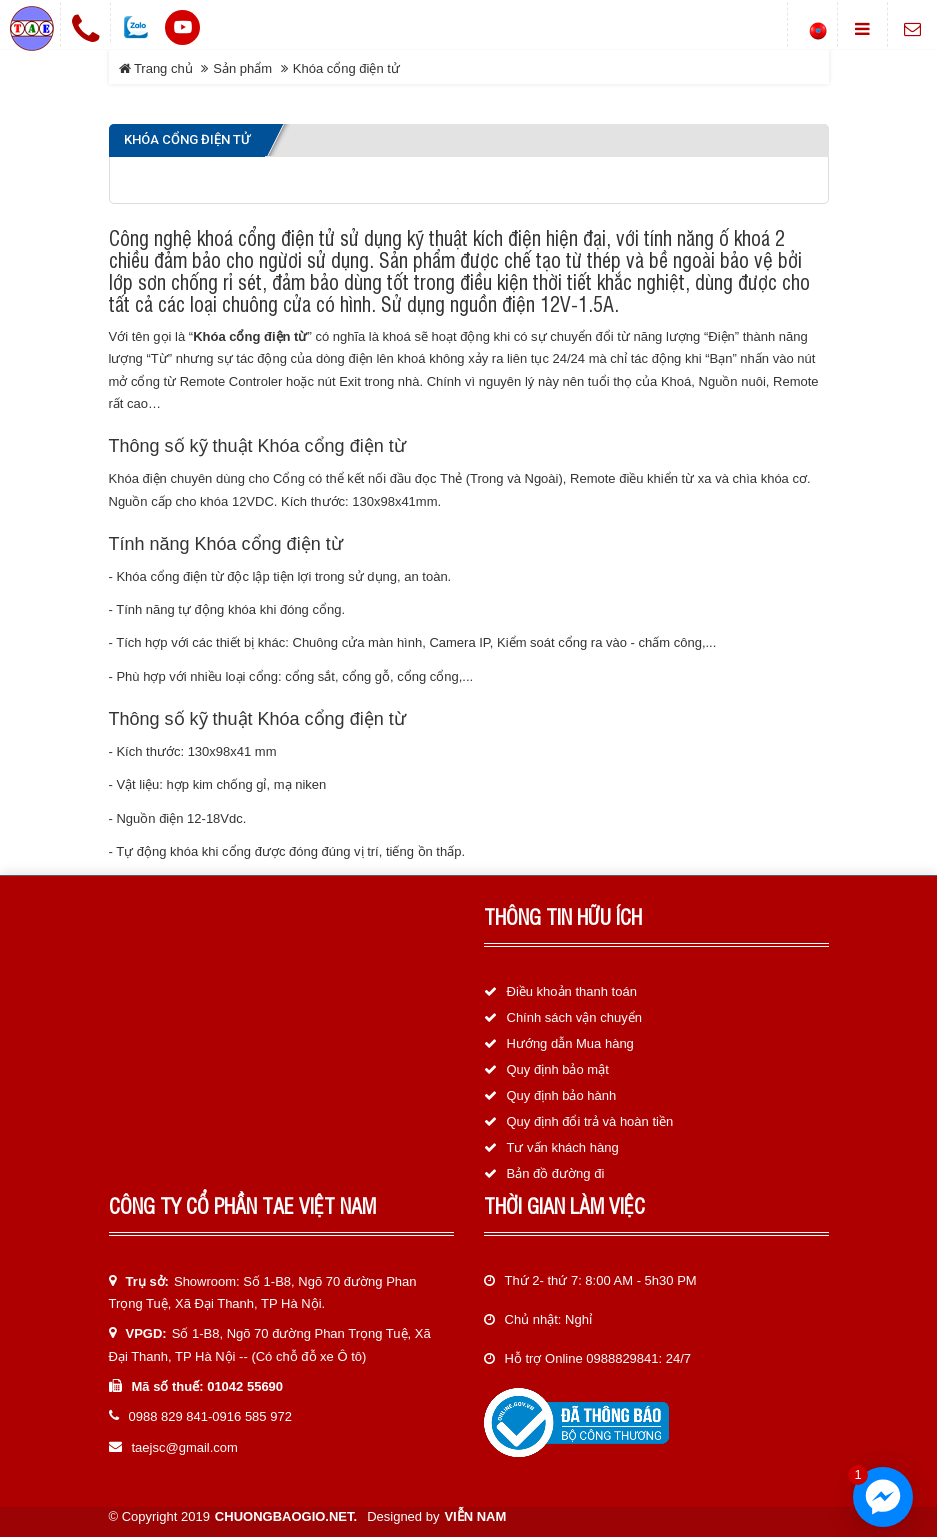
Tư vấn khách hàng (563, 1147)
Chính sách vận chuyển (574, 1017)
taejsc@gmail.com (185, 1447)
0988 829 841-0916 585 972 (210, 1416)
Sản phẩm (242, 68)
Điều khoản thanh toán (572, 991)
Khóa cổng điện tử (346, 68)
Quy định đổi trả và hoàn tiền (590, 1121)
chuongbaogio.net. (286, 1516)
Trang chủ (156, 68)
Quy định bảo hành (562, 1095)
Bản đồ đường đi (556, 1173)
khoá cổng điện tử (266, 238)
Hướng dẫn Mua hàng (570, 1043)
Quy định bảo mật (558, 1069)
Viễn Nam (475, 1516)
